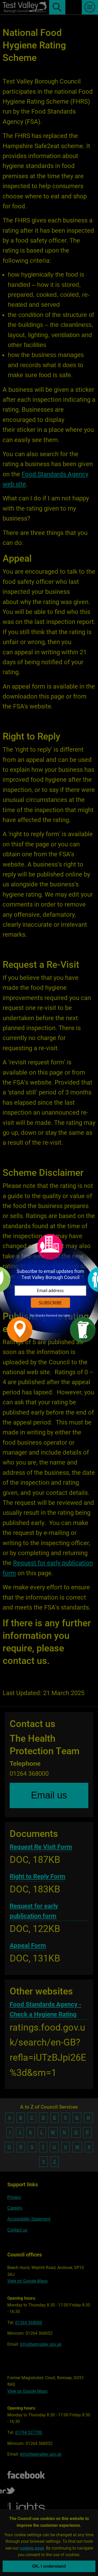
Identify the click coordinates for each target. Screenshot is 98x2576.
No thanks (37, 1316)
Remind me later (58, 1316)
